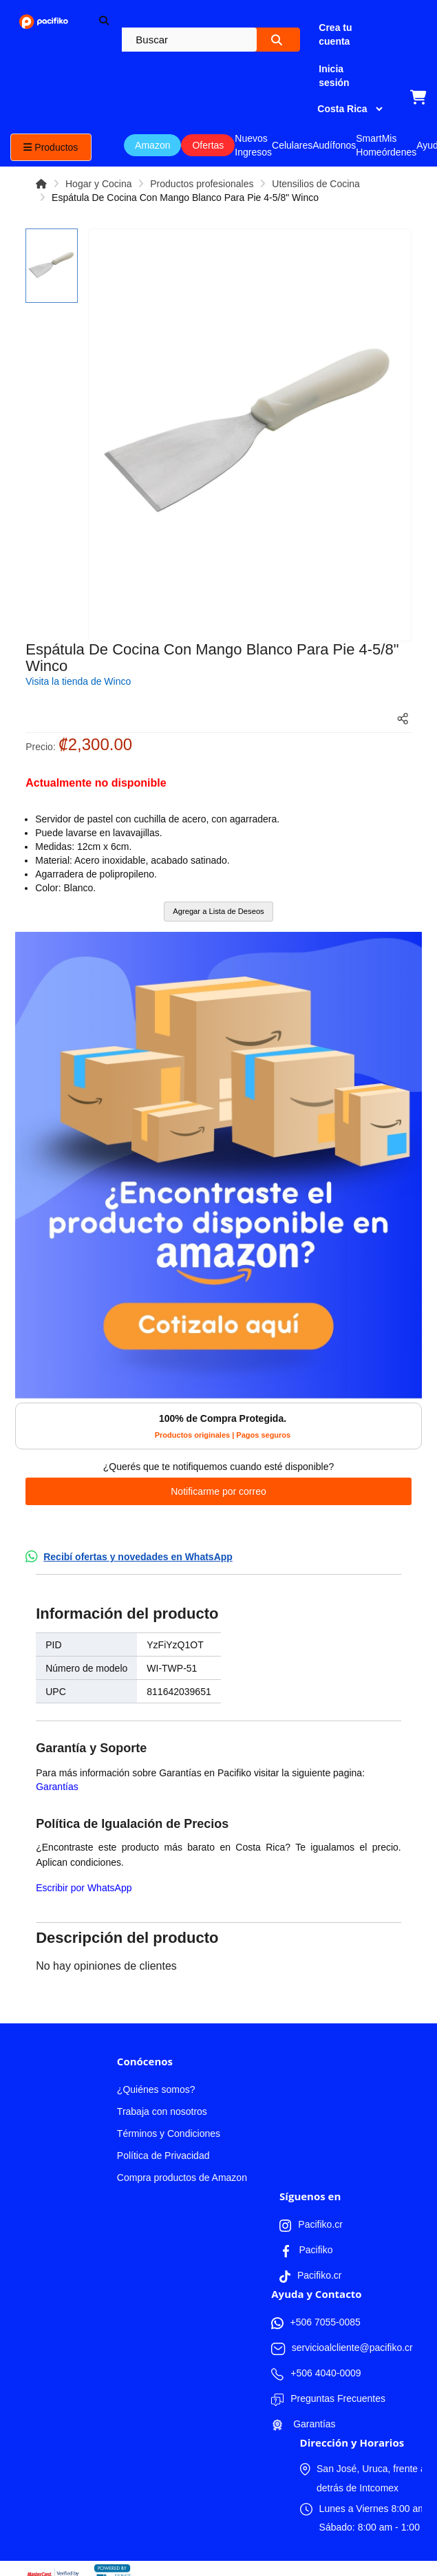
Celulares (292, 145)
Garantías (57, 1786)
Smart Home (368, 145)
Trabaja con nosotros (162, 2111)
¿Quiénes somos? (156, 2089)
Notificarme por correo (218, 1491)
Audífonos (334, 145)
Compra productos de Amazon (182, 2177)
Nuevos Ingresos (253, 145)
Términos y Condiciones (168, 2133)
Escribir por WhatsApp (83, 1887)
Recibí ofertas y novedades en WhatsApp (138, 1556)
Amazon (152, 145)
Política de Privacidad (163, 2155)
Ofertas (208, 145)
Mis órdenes (399, 145)
